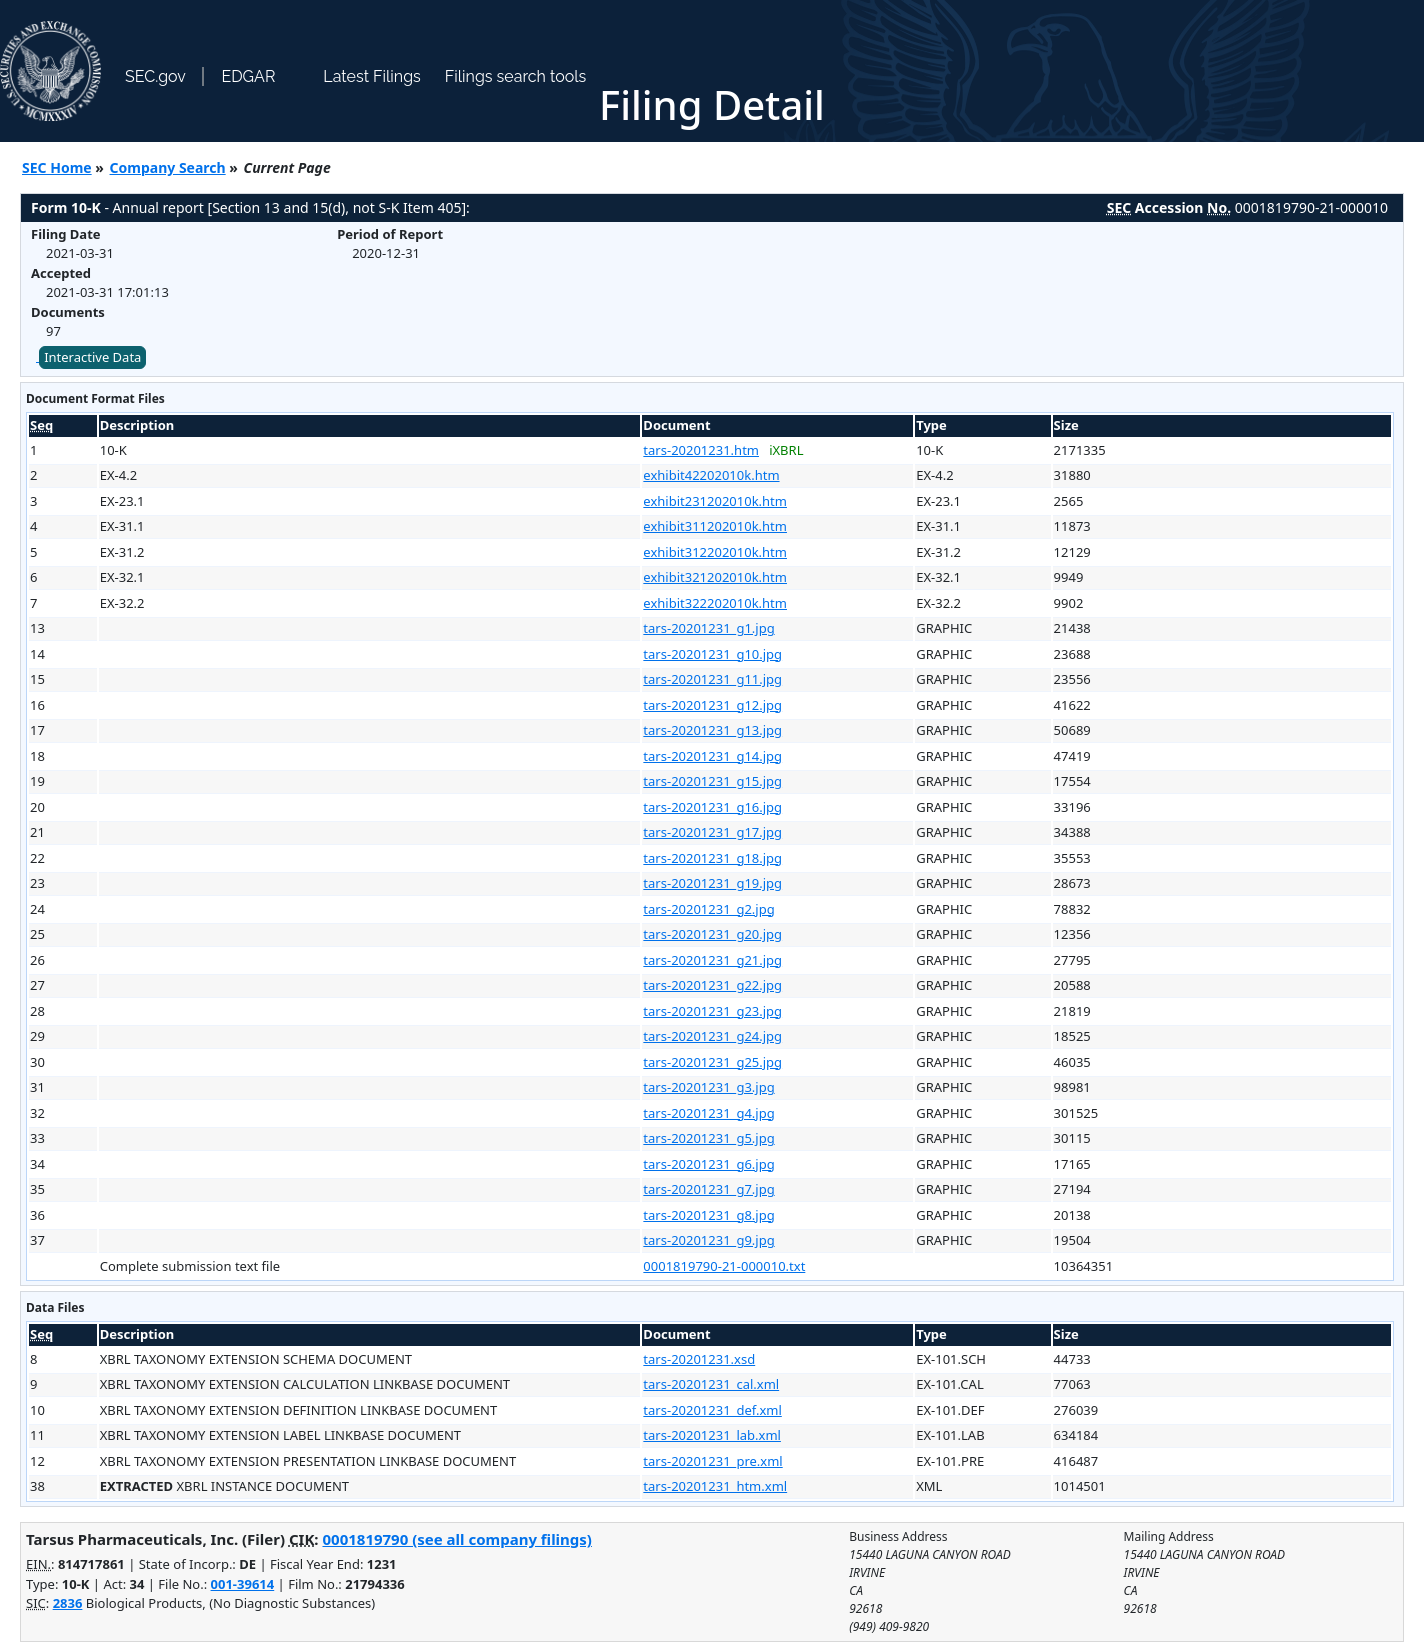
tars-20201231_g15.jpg (712, 781)
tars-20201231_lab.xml (712, 1435)
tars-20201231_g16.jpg (712, 807)
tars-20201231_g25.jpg (712, 1062)
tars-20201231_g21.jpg (712, 960)
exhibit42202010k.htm (711, 475)
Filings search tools (516, 76)
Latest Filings (371, 76)
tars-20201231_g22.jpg (712, 985)
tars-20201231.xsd (699, 1359)
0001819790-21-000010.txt (724, 1266)
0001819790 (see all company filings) (456, 1539)
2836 (68, 1603)
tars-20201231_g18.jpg (712, 858)
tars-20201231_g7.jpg (708, 1189)
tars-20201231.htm (701, 450)
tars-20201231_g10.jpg (712, 654)
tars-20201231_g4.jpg (708, 1113)
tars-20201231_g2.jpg (708, 909)
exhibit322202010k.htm (715, 603)
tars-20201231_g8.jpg (708, 1215)
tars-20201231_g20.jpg (712, 934)
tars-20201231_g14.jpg (712, 756)
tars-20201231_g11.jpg (712, 679)
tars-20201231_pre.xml (712, 1461)
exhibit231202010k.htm (715, 501)
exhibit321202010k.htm (715, 577)
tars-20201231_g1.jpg (708, 628)
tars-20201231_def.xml (712, 1410)
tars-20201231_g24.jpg (712, 1036)
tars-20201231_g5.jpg (708, 1138)
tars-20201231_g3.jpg (708, 1087)
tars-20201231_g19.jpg (712, 883)
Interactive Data (92, 357)
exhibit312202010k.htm (715, 552)
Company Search (168, 167)
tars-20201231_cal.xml (711, 1384)
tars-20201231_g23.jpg (712, 1011)
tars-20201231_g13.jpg (712, 730)
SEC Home (57, 167)
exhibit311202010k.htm (715, 526)
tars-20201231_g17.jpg (712, 832)
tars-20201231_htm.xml (715, 1486)
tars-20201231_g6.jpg (708, 1164)
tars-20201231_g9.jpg (708, 1240)
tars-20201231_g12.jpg (712, 705)
